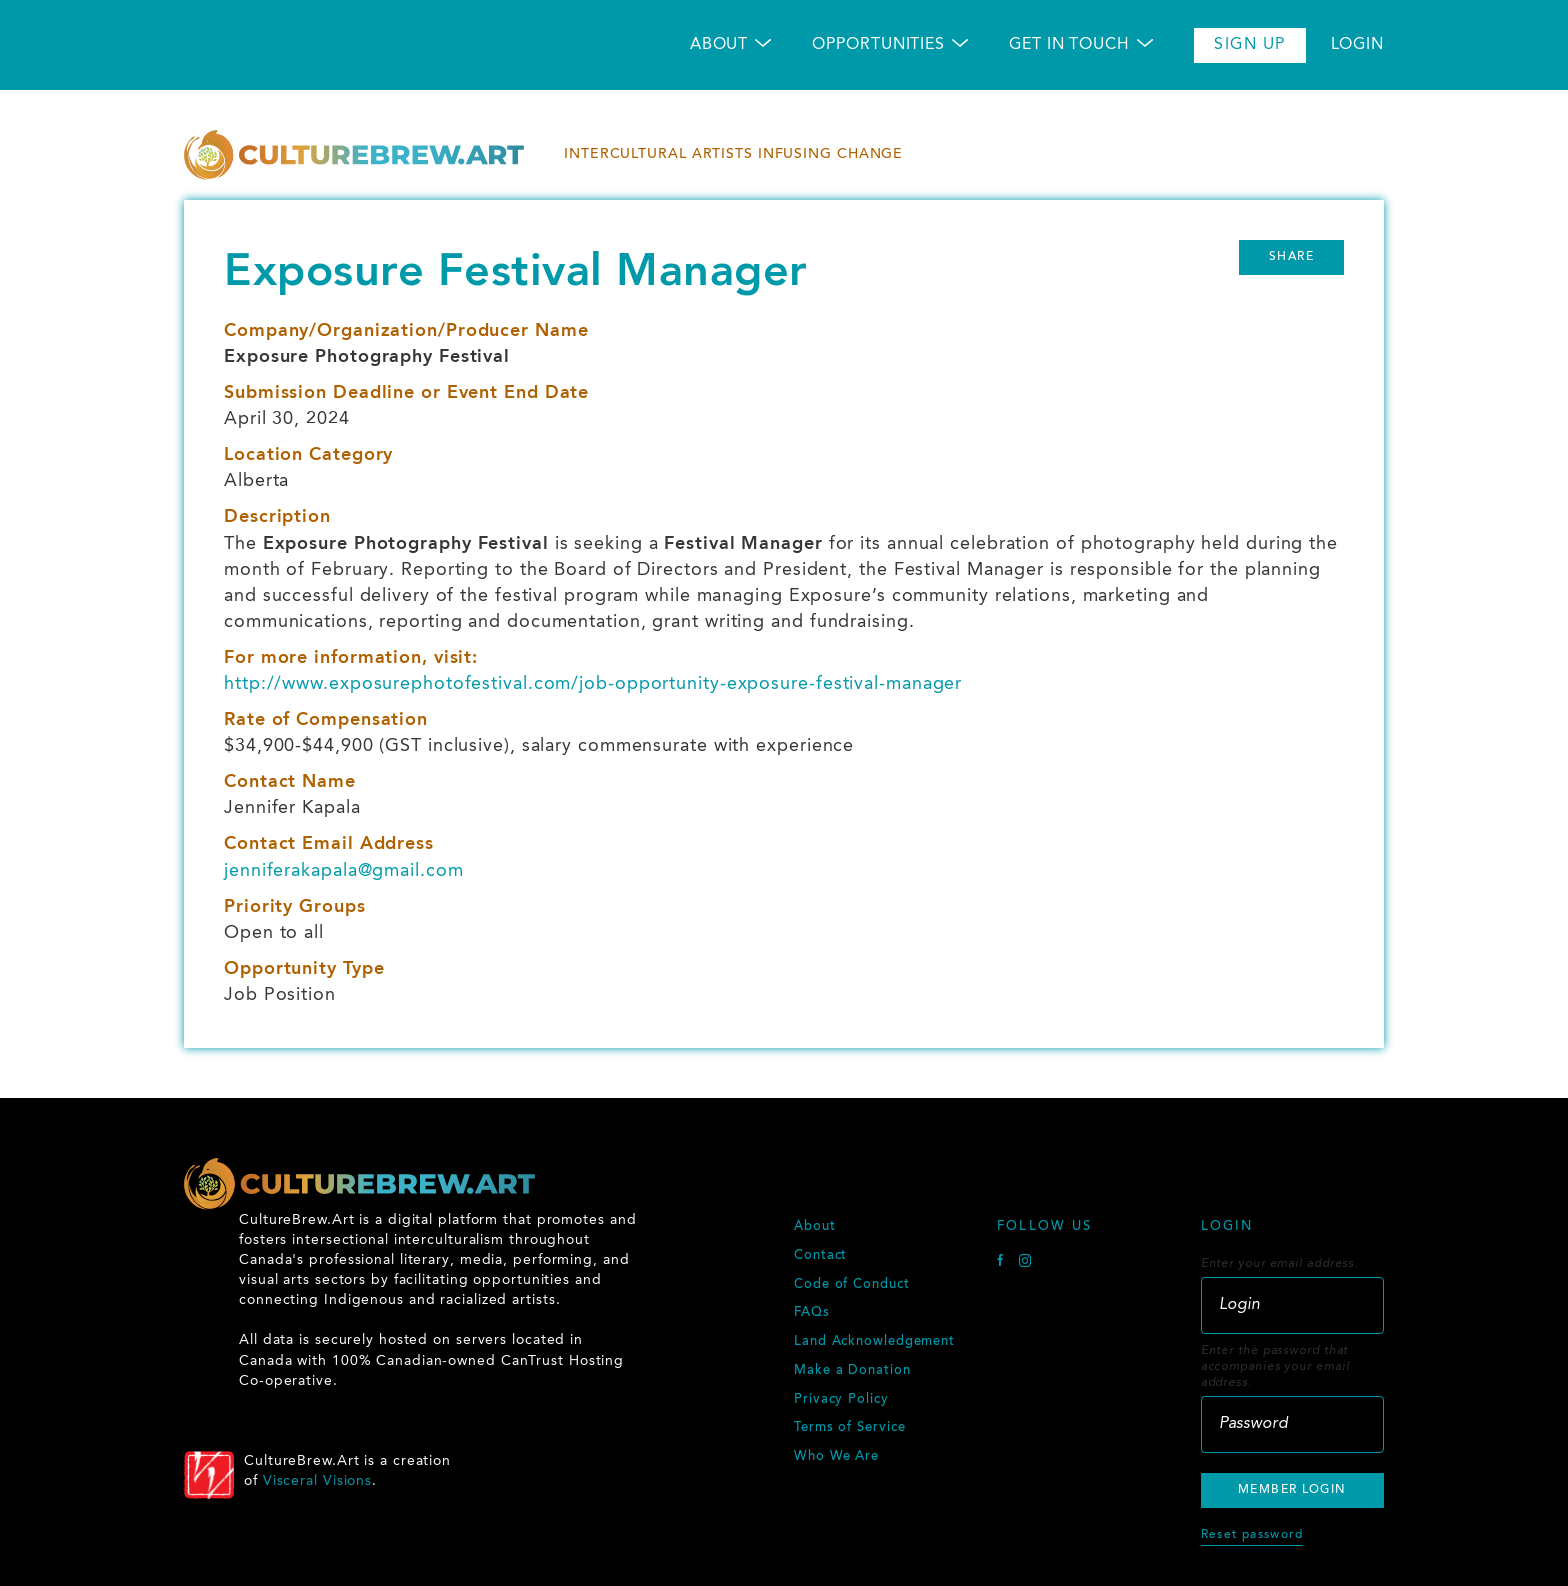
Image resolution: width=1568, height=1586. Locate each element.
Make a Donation (852, 1371)
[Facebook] (1003, 1263)
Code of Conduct (852, 1285)
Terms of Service (849, 1428)
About (719, 45)
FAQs (812, 1313)
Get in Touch (1069, 45)
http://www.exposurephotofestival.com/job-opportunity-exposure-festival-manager (593, 684)
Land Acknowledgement (874, 1342)
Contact (820, 1256)
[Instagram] (1025, 1263)
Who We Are (836, 1457)
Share (1291, 257)
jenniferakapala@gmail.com (344, 871)
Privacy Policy (841, 1400)
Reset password (1252, 1535)
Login (1358, 45)
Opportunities (878, 45)
